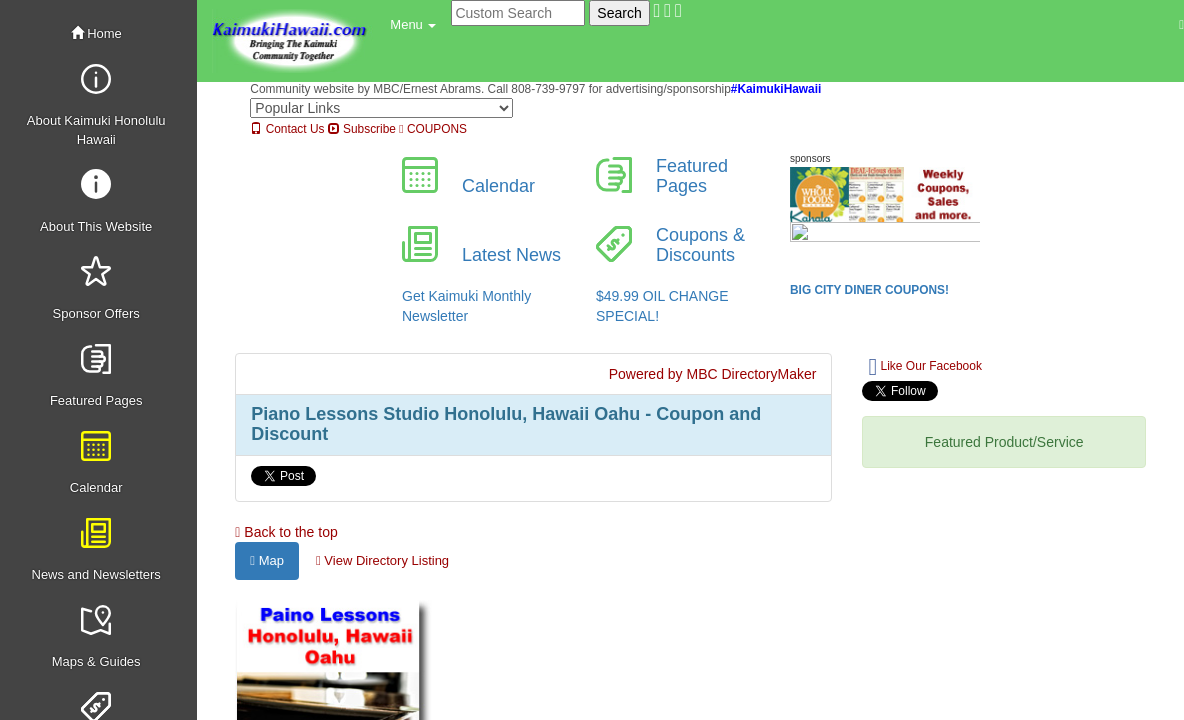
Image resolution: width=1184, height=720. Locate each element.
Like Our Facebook (924, 367)
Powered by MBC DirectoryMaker (713, 374)
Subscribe (362, 129)
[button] (413, 25)
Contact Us (287, 129)
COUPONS (433, 129)
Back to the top (286, 532)
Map (267, 560)
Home (96, 33)
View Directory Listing (382, 560)
